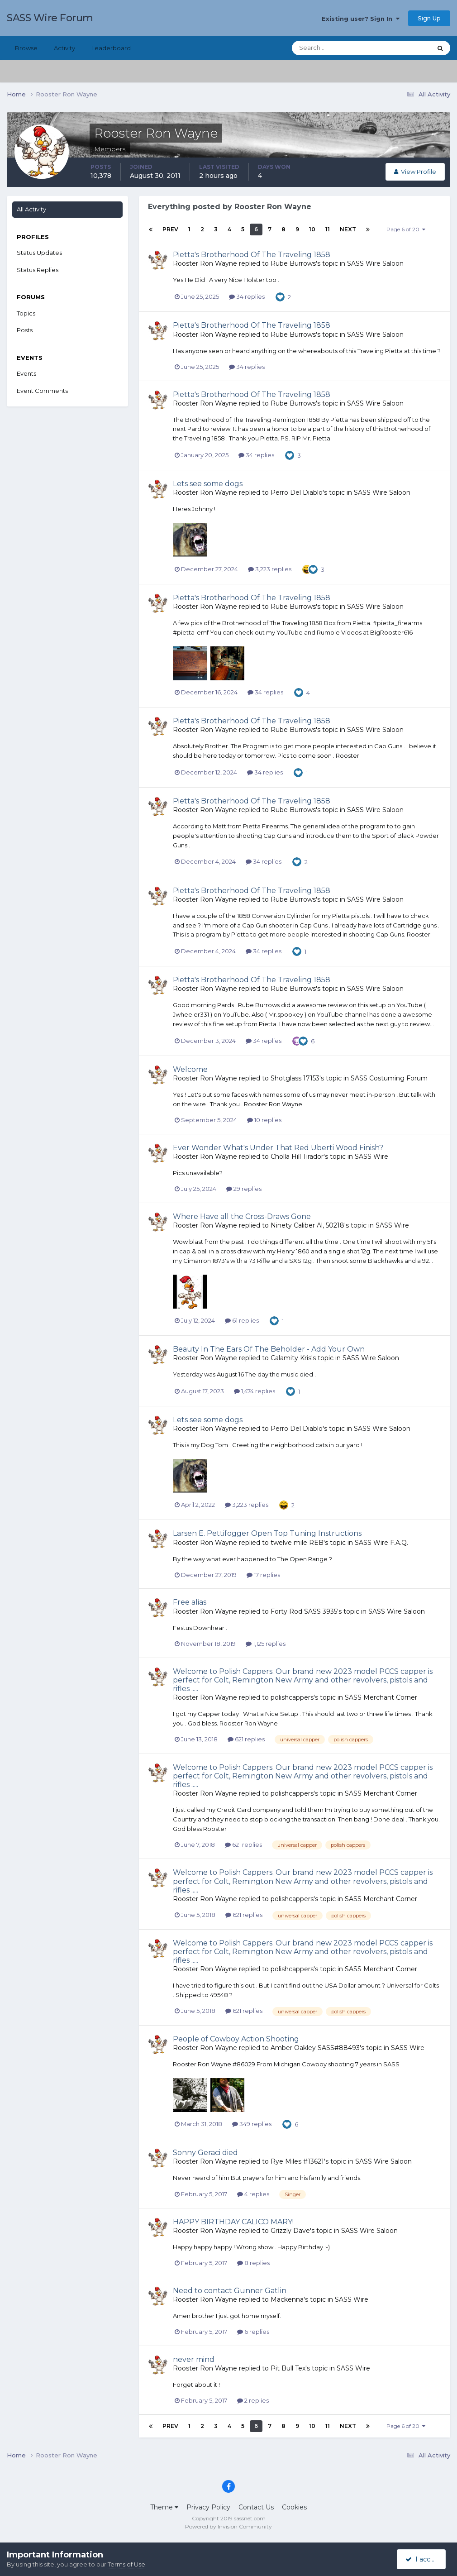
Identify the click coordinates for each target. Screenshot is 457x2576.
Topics (26, 313)
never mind (193, 2359)
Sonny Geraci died (205, 2152)
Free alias (189, 1602)
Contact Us (256, 2507)
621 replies (246, 1739)
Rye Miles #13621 (297, 2161)
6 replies (253, 2331)
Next (348, 229)
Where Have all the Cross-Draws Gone (242, 1216)
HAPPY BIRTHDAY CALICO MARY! (233, 2222)
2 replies (253, 2400)
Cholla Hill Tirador (297, 1156)
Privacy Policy (208, 2507)
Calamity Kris (291, 1358)
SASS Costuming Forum (389, 1078)
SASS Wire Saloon (375, 263)
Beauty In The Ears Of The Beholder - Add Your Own (269, 1349)
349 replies (251, 2123)
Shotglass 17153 (295, 1078)
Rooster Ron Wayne (205, 263)
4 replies (253, 2194)
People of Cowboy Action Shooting (236, 2039)
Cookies (294, 2507)
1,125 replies (266, 1643)
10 (312, 229)
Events (26, 373)
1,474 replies (254, 1391)
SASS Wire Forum (50, 18)
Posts (25, 330)
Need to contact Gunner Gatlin (229, 2290)
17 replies (263, 1574)
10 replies (264, 1119)
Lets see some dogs (208, 483)
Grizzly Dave (290, 2231)
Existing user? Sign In (361, 18)
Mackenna (287, 2299)
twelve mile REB (297, 1543)
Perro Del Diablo (297, 492)
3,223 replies (269, 569)
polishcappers (292, 1697)
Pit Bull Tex (288, 2368)
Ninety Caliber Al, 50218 (307, 1225)
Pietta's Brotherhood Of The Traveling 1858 (251, 254)
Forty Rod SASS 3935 (304, 1611)
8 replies (253, 2262)
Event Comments (42, 390)
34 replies (247, 296)
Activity (64, 48)
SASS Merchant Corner (381, 1697)
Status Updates (39, 252)
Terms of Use (126, 2564)
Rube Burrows (293, 263)
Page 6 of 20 (405, 229)
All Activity (31, 209)
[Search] (332, 48)
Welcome (190, 1069)
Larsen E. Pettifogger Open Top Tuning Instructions (267, 1533)
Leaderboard (111, 48)
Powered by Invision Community (228, 2526)
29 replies (244, 1188)
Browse (26, 48)
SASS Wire (371, 1156)
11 (327, 229)
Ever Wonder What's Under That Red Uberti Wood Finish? (278, 1147)
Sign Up (429, 18)
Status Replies (37, 269)
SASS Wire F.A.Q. (381, 1543)
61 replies (242, 1320)
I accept (423, 2559)
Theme (164, 2507)
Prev (170, 229)
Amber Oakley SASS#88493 (315, 2048)
